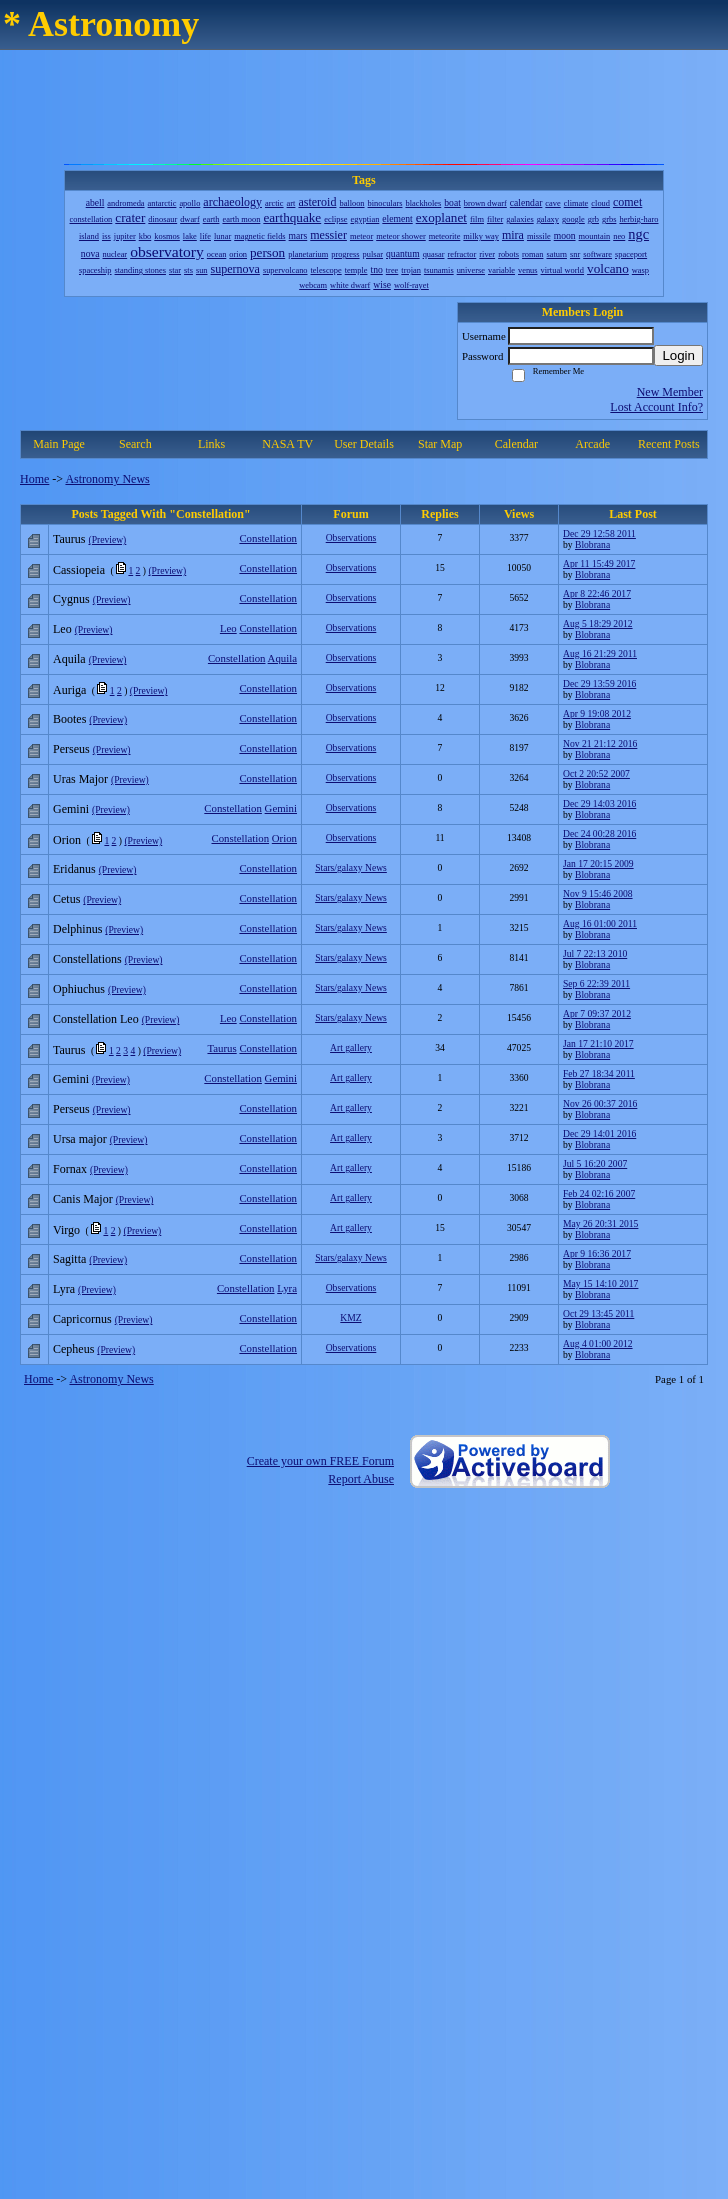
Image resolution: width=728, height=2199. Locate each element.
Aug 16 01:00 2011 (600, 923)
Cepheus (73, 1349)
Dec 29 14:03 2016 (599, 803)
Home (34, 479)
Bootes (69, 719)
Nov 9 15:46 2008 (598, 893)
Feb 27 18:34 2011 (599, 1073)
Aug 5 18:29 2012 (598, 623)
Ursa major (80, 1139)
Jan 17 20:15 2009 (598, 863)
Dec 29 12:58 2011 (599, 533)
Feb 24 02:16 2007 (599, 1193)
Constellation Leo (96, 1019)
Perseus (71, 749)
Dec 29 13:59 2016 (599, 683)
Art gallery (351, 1047)
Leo (228, 628)
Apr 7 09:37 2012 (597, 1013)
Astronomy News (107, 479)
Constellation (268, 538)
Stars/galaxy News (351, 867)
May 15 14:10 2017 (600, 1283)
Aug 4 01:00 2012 (598, 1343)
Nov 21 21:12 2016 (600, 743)
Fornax (70, 1169)
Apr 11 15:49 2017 (599, 563)
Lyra (287, 1288)
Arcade (592, 444)
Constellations (87, 959)
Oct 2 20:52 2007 (596, 773)
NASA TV (287, 444)
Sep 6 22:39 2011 (596, 983)
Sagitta (69, 1259)
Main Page (59, 444)
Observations (351, 537)
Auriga (69, 690)
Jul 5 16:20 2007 (595, 1163)
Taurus (69, 539)
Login (678, 355)
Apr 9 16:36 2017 (597, 1253)
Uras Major (80, 779)
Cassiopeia (79, 570)
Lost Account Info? (656, 407)
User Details (364, 444)
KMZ (350, 1317)
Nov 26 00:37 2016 (600, 1103)
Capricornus (82, 1319)
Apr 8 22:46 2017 (597, 593)
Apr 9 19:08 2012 (597, 713)
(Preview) (107, 539)
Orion (284, 838)
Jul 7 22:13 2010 (595, 953)
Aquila (282, 658)
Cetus (66, 899)
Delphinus (77, 929)
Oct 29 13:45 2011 (598, 1313)
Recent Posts (669, 444)
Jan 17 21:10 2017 (598, 1043)
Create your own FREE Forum (320, 1461)
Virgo (66, 1230)
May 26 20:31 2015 (600, 1223)
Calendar (516, 444)
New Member (670, 392)
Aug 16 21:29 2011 (600, 653)
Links (211, 444)
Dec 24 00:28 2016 (599, 833)
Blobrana (592, 544)
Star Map (440, 444)
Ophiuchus (79, 989)
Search (135, 444)
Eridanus (74, 869)
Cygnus (71, 599)
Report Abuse (361, 1479)
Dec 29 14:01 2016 (599, 1133)
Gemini (281, 808)
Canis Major (83, 1199)
